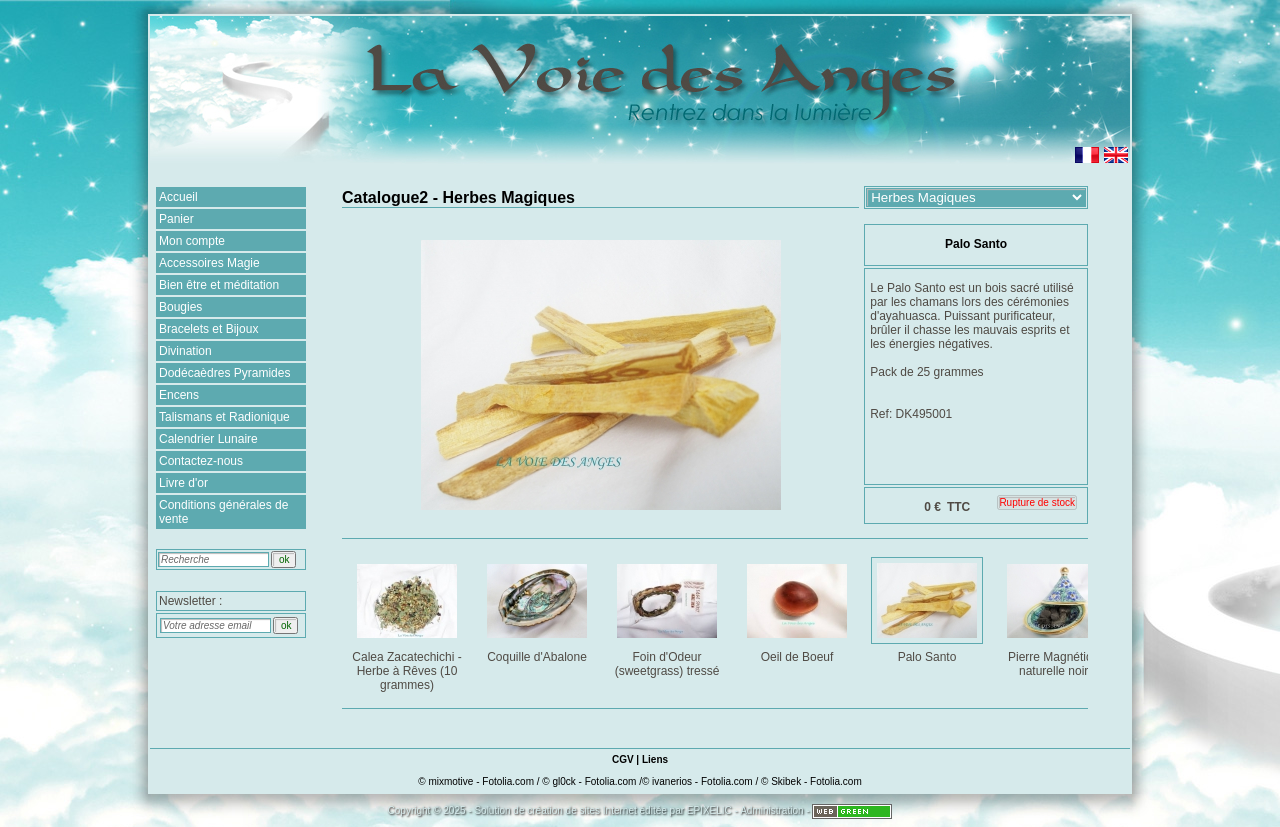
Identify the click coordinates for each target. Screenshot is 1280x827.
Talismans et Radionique (224, 417)
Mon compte (192, 241)
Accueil (178, 197)
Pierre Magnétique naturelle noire (1058, 616)
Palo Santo (928, 609)
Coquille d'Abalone (538, 609)
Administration (771, 810)
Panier (176, 219)
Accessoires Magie (209, 263)
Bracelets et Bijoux (208, 329)
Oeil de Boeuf (798, 609)
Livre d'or (183, 483)
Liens (655, 759)
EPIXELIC (709, 810)
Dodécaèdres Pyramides (224, 373)
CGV (623, 759)
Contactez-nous (201, 461)
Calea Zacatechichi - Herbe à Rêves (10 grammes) (408, 623)
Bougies (180, 307)
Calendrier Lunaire (208, 439)
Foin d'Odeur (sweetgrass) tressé (668, 616)
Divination (185, 351)
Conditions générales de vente (223, 512)
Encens (179, 395)
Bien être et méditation (219, 285)
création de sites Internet (582, 810)
